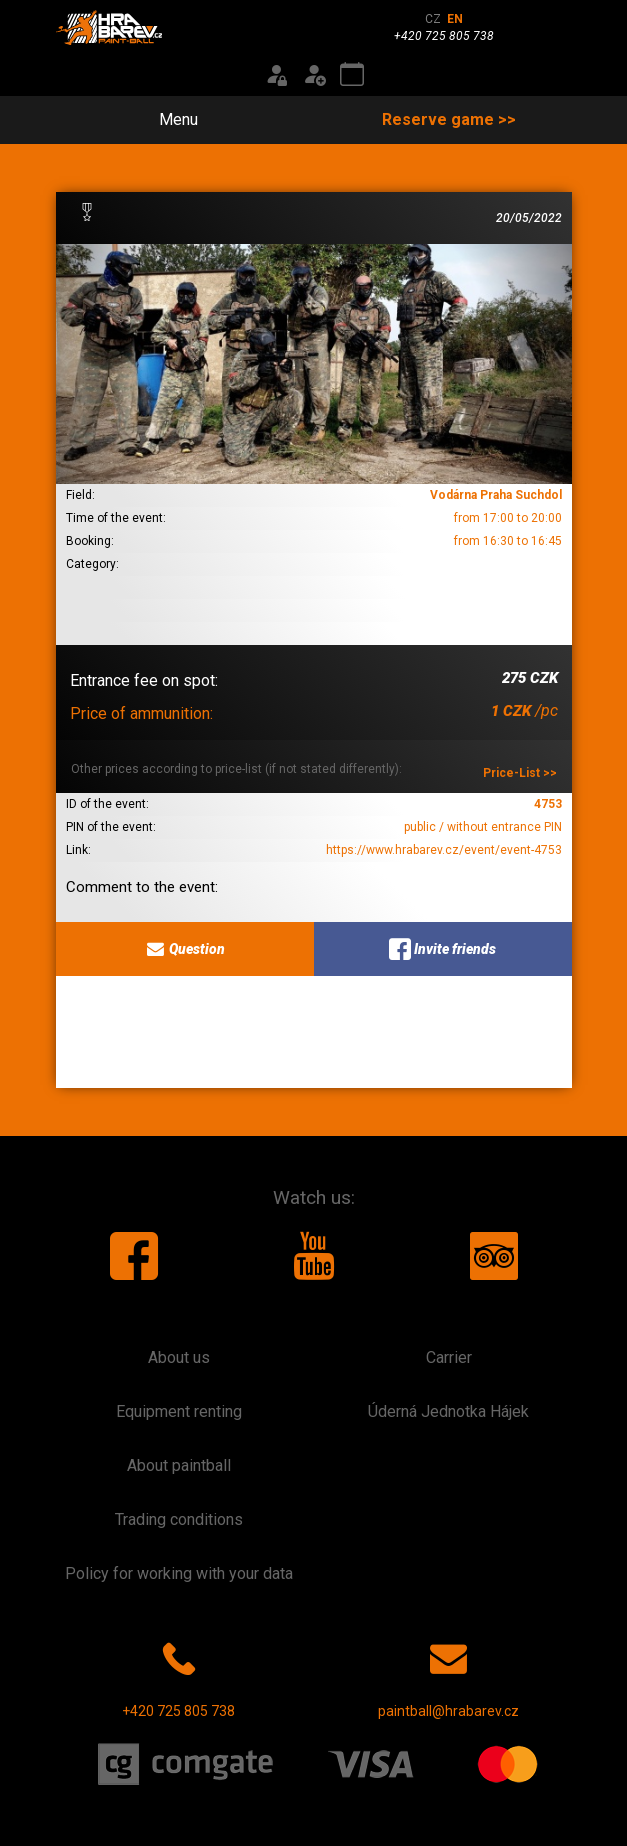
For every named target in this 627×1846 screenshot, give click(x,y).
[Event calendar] (352, 75)
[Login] (276, 75)
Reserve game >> (449, 119)
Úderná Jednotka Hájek (448, 1411)
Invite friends (442, 949)
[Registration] (314, 75)
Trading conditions (179, 1519)
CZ (433, 19)
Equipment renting (179, 1411)
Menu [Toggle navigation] (167, 119)
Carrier (449, 1357)
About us (179, 1357)
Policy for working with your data (179, 1573)
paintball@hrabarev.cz (448, 1675)
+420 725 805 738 (178, 1675)
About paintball (179, 1465)
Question (184, 949)
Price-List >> (520, 773)
